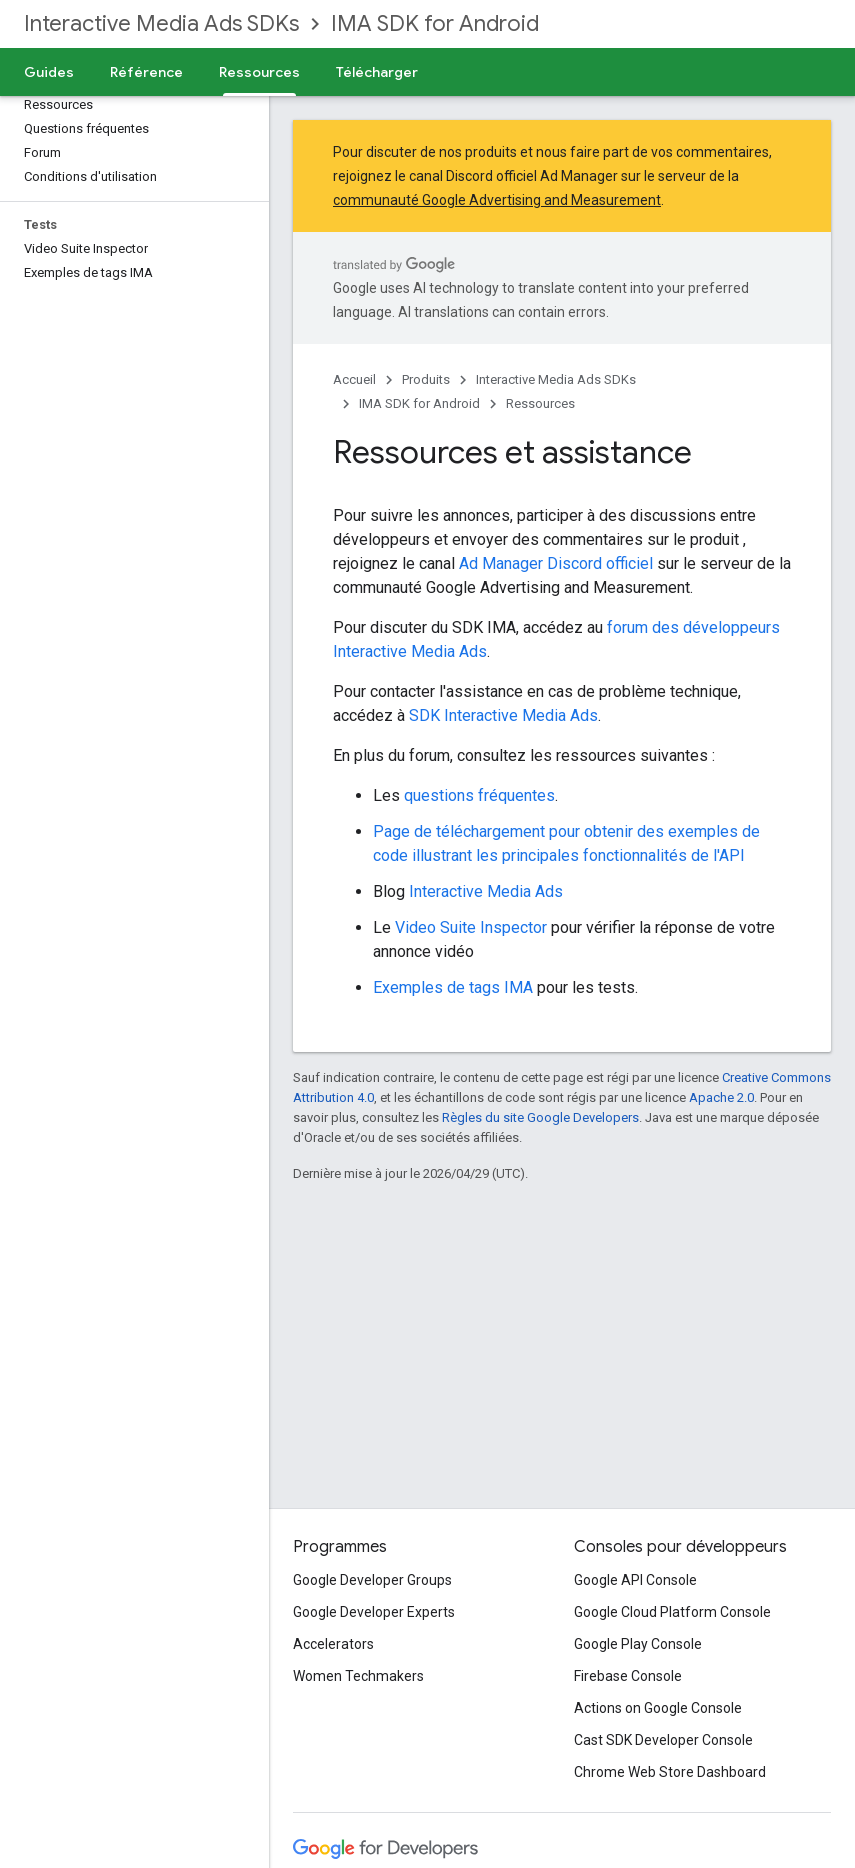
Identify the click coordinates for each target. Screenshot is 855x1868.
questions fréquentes (479, 795)
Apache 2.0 (721, 1097)
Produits (426, 379)
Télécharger (377, 72)
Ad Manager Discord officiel (556, 563)
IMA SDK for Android (435, 23)
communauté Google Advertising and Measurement (497, 200)
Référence (146, 72)
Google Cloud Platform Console (672, 1612)
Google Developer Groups (372, 1580)
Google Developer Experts (374, 1612)
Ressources (540, 403)
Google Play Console (638, 1644)
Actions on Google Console (658, 1708)
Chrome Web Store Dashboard (670, 1772)
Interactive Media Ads (486, 891)
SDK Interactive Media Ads (503, 715)
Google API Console (635, 1580)
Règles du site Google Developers (540, 1117)
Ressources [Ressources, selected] (259, 72)
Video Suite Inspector (471, 927)
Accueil (354, 379)
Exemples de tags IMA (453, 987)
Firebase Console (628, 1676)
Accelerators (333, 1644)
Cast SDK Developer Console (663, 1740)
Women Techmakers (358, 1676)
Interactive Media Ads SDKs (161, 23)
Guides (49, 72)
